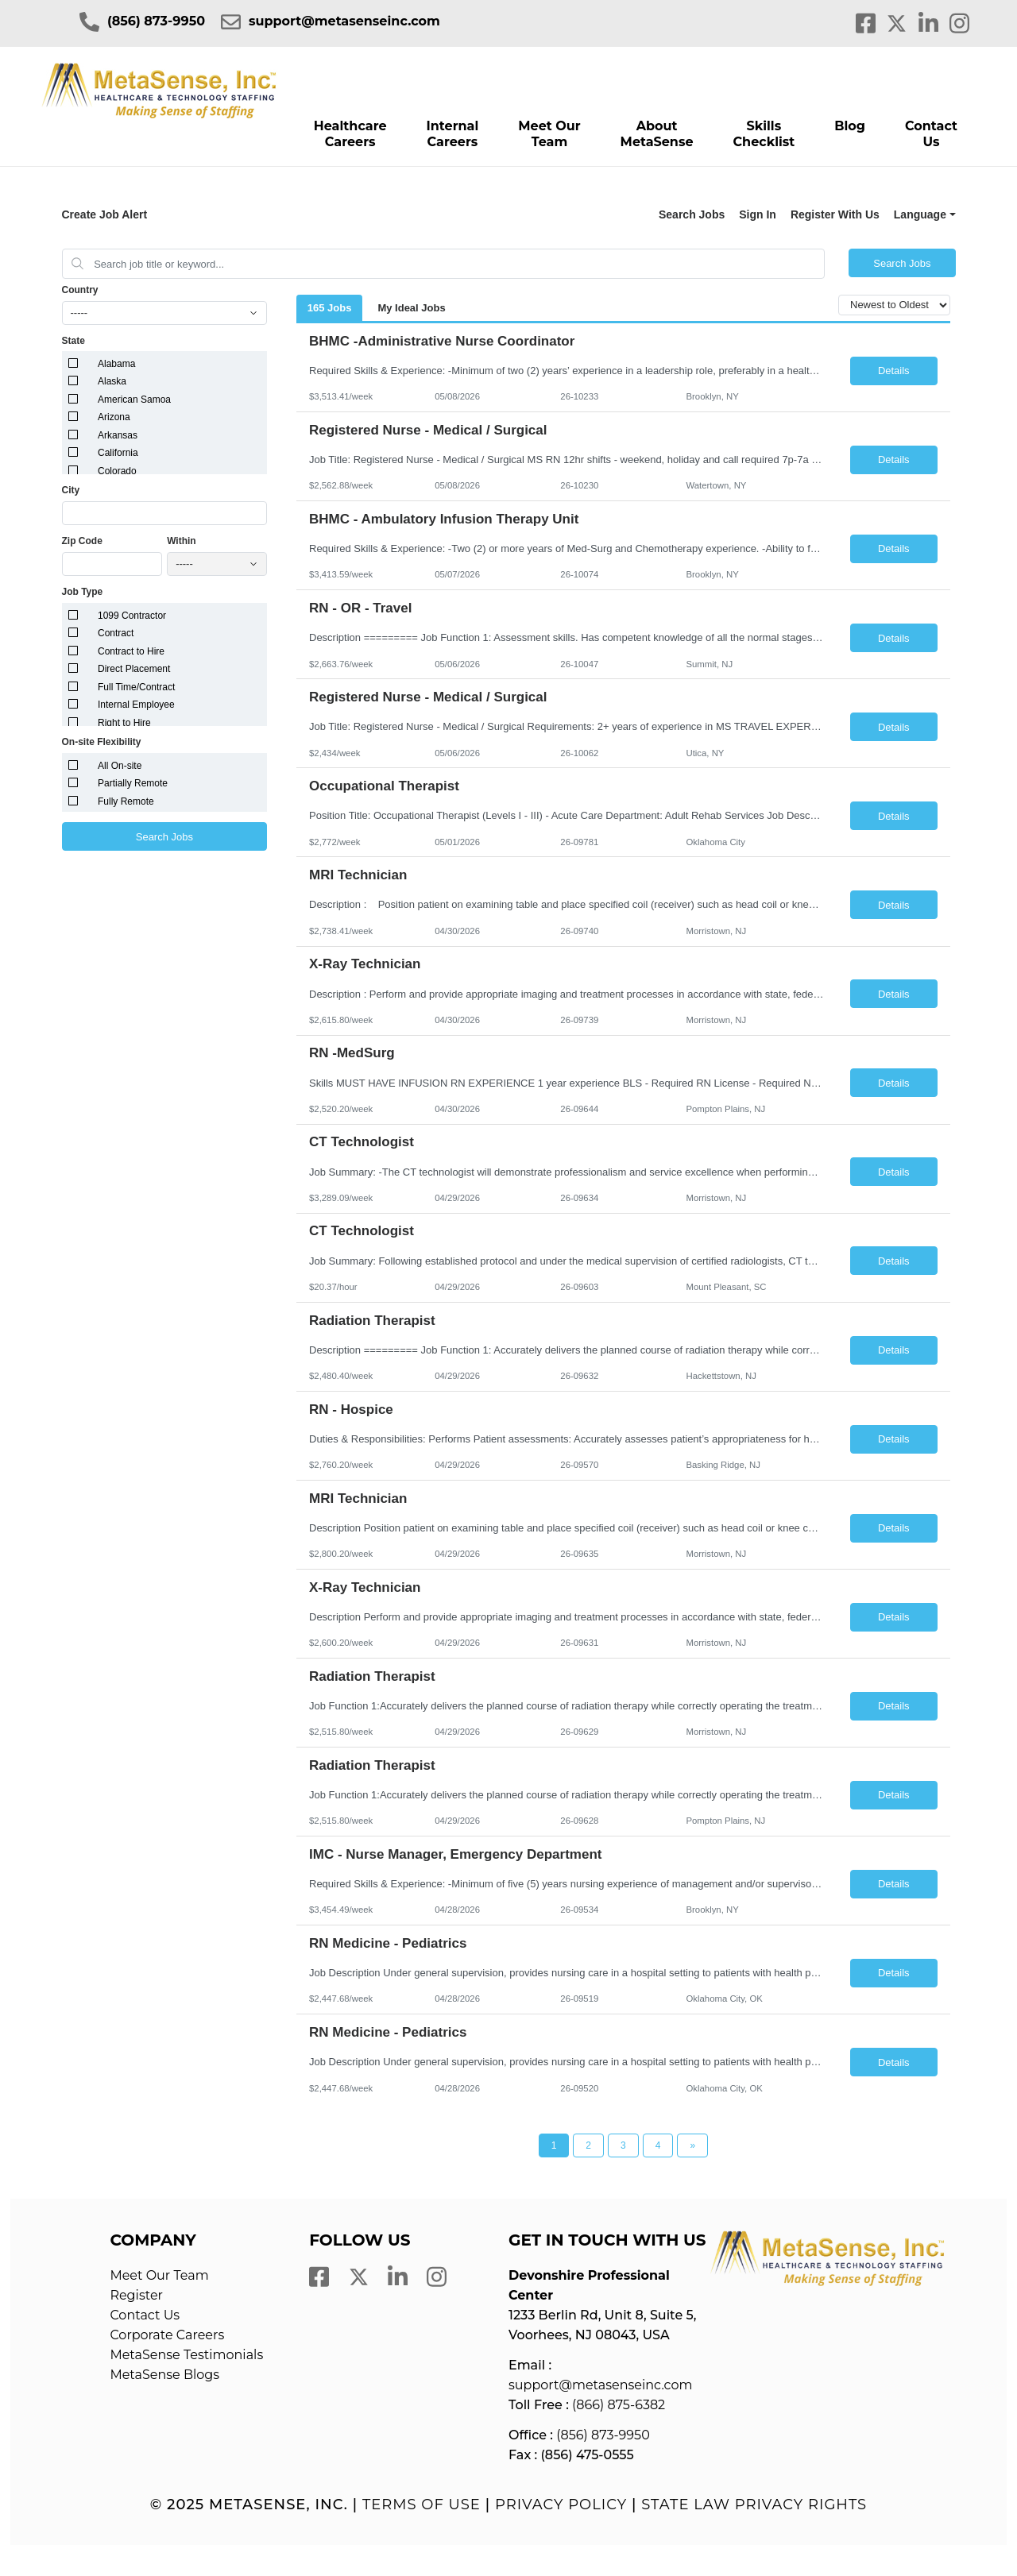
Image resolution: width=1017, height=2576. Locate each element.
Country (80, 289)
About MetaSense (657, 133)
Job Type (82, 591)
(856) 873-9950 (156, 21)
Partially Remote (133, 783)
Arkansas (117, 435)
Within (181, 540)
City (71, 490)
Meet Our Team (549, 133)
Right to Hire (124, 722)
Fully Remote (126, 801)
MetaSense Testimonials (186, 2354)
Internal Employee (136, 704)
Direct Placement (134, 668)
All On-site (119, 765)
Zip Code (82, 540)
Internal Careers (453, 133)
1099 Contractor (132, 615)
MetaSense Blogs (164, 2374)
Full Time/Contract (136, 687)
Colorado (117, 471)
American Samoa (134, 399)
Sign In (757, 214)
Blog (849, 125)
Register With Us (835, 214)
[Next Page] (692, 2145)
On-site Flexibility (101, 741)
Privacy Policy (561, 2504)
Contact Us (931, 133)
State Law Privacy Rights (754, 2504)
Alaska (112, 381)
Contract (115, 633)
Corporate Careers (167, 2334)
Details (894, 371)
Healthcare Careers (350, 133)
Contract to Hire (131, 651)
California (118, 452)
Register (136, 2295)
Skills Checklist (764, 133)
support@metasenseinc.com (344, 21)
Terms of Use (421, 2504)
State (73, 340)
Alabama (116, 363)
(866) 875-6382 (618, 2404)
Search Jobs (692, 214)
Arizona (114, 417)
